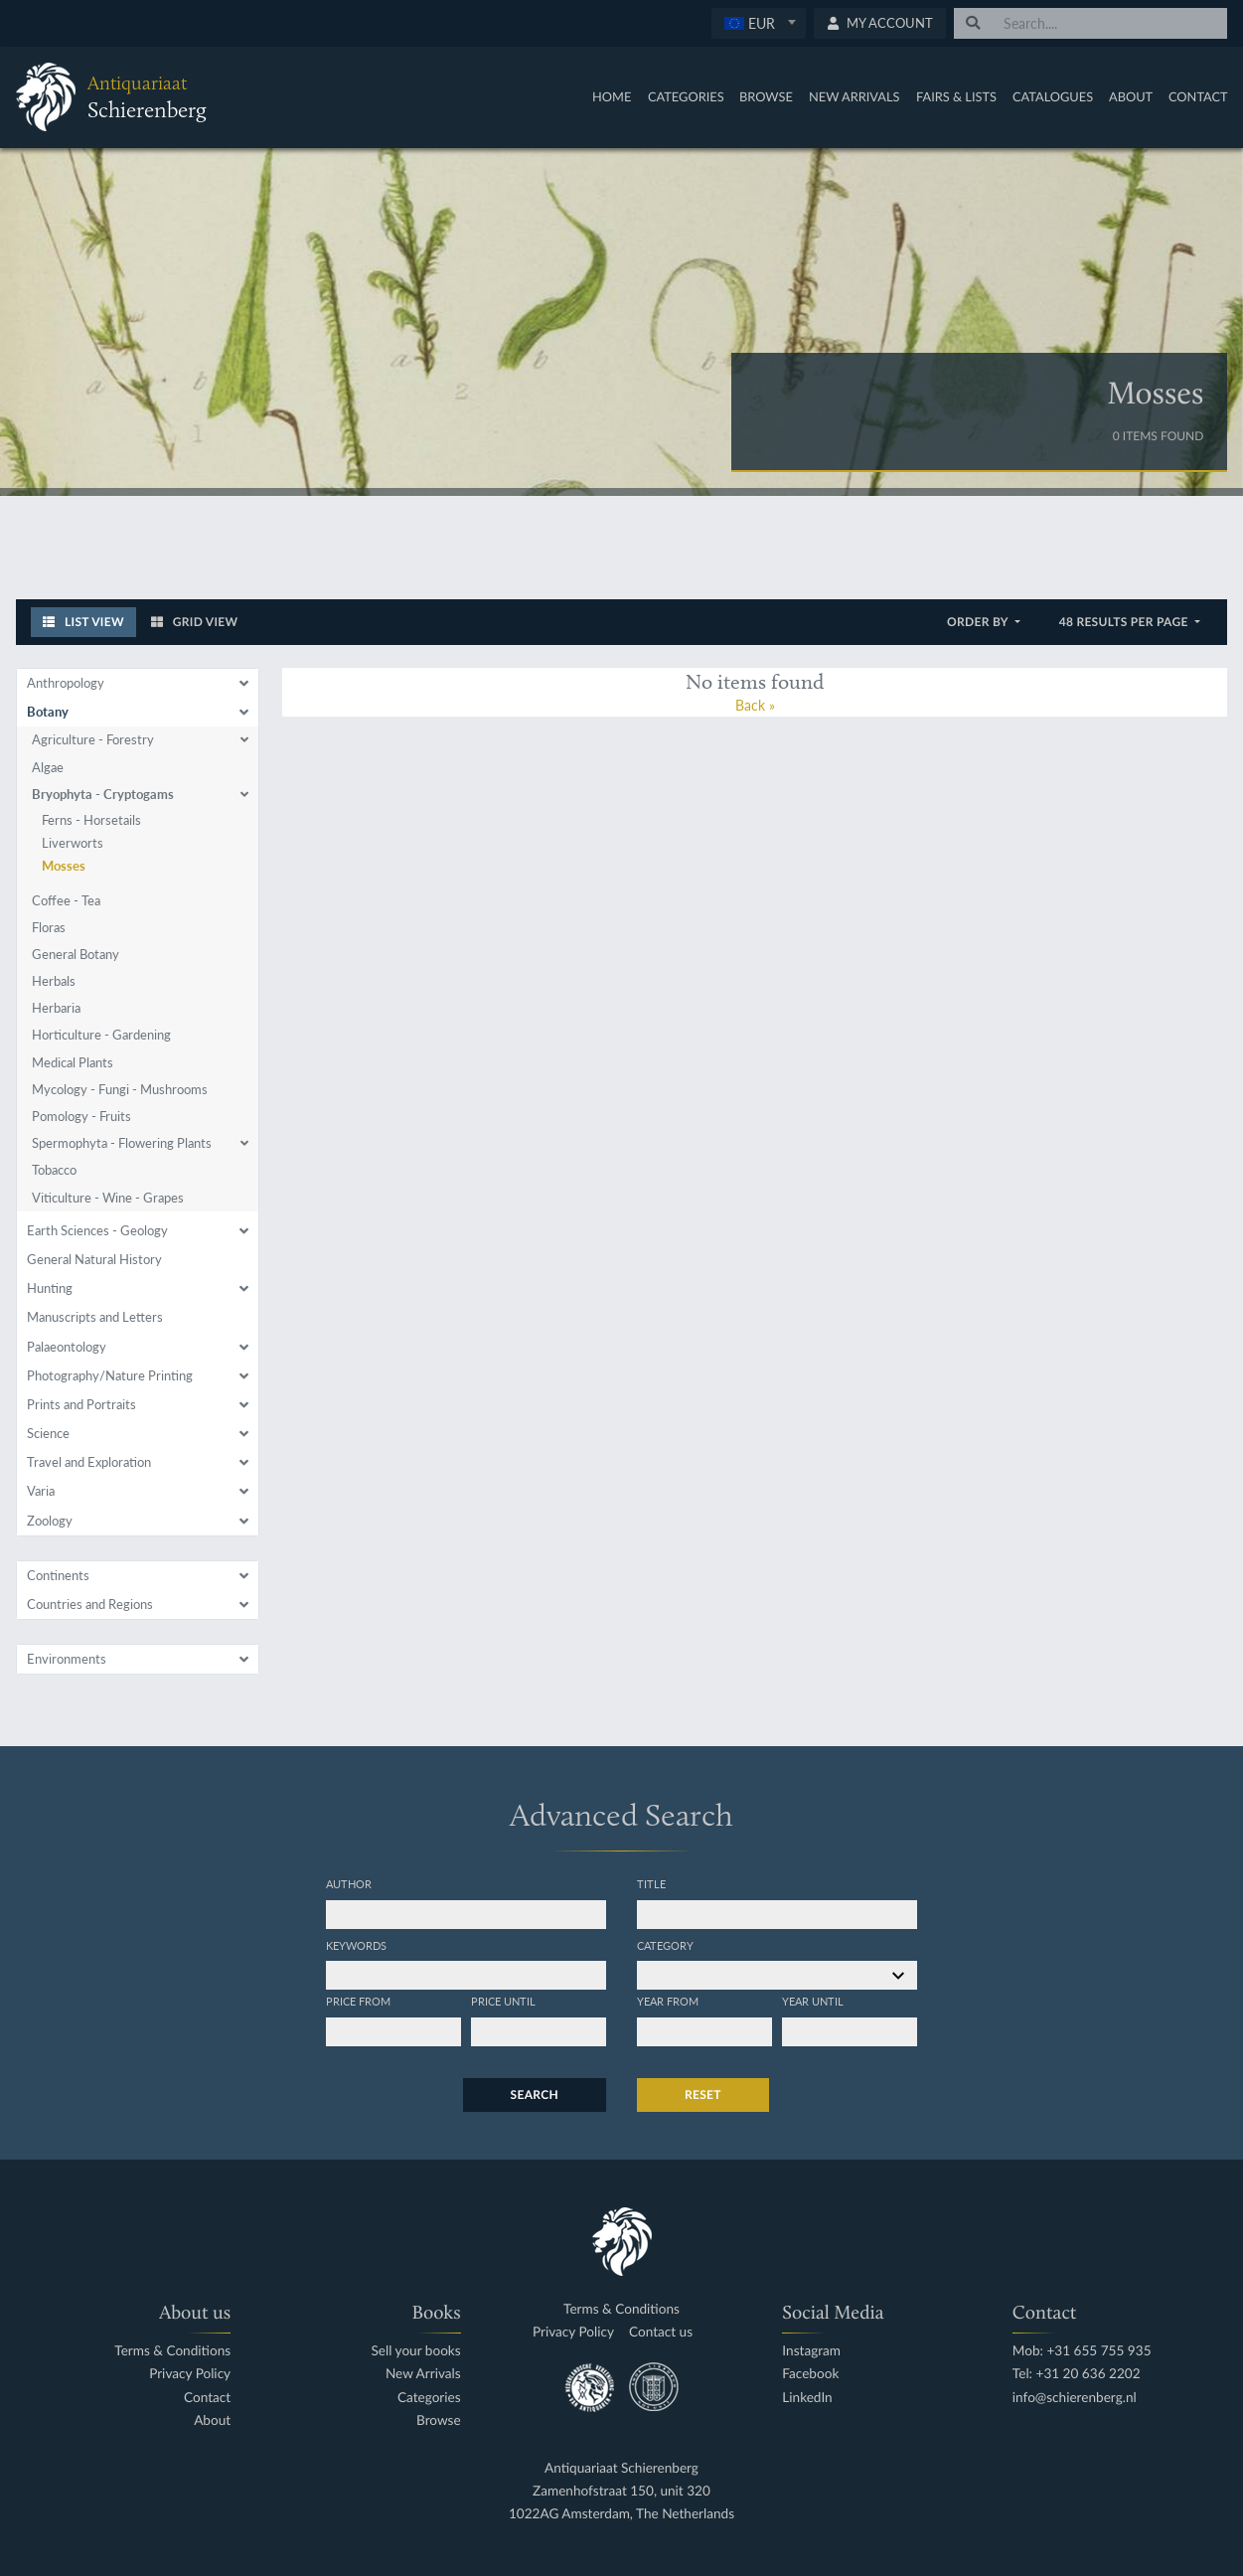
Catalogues (1052, 96)
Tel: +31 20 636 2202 (1076, 2373)
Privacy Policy (190, 2373)
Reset (703, 2094)
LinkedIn (807, 2397)
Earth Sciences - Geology (97, 1230)
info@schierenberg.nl (1074, 2397)
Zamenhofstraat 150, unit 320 (621, 2491)
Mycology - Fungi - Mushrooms (120, 1089)
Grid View (194, 621)
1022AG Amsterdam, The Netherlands (621, 2513)
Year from (668, 2001)
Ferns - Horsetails (91, 820)
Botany (48, 712)
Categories (686, 96)
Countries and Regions (90, 1604)
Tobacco (54, 1170)
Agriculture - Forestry (93, 739)
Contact (1198, 96)
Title (651, 1883)
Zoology (50, 1521)
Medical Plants (72, 1062)
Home (611, 96)
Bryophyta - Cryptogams (103, 794)
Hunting (50, 1288)
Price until (503, 2001)
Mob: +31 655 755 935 (1082, 2350)
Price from (358, 2001)
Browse (766, 96)
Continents (58, 1575)
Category (665, 1945)
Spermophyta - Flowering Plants (122, 1143)
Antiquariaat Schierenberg (621, 2468)
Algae (48, 767)
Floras (49, 927)
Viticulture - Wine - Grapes (108, 1198)
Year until (813, 2001)
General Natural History (94, 1259)
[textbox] (758, 23)
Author (349, 1883)
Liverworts (72, 843)
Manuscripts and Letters (95, 1317)
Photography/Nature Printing (110, 1375)
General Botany (75, 954)
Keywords (356, 1945)
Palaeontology (66, 1347)
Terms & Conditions (172, 2350)
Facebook (810, 2373)
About (1131, 96)
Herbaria (56, 1008)
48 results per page (1125, 621)
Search (534, 2094)
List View (83, 621)
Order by (979, 621)
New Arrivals (854, 96)
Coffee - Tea (66, 900)
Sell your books (416, 2350)
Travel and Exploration (89, 1462)
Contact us (661, 2332)
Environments (66, 1659)
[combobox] (758, 23)
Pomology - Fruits (81, 1116)
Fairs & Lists (956, 96)
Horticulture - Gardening (101, 1035)
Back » (755, 705)
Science (48, 1433)
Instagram (811, 2350)
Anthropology (65, 683)
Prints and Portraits (81, 1404)
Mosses (63, 866)
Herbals (54, 981)
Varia (41, 1491)
